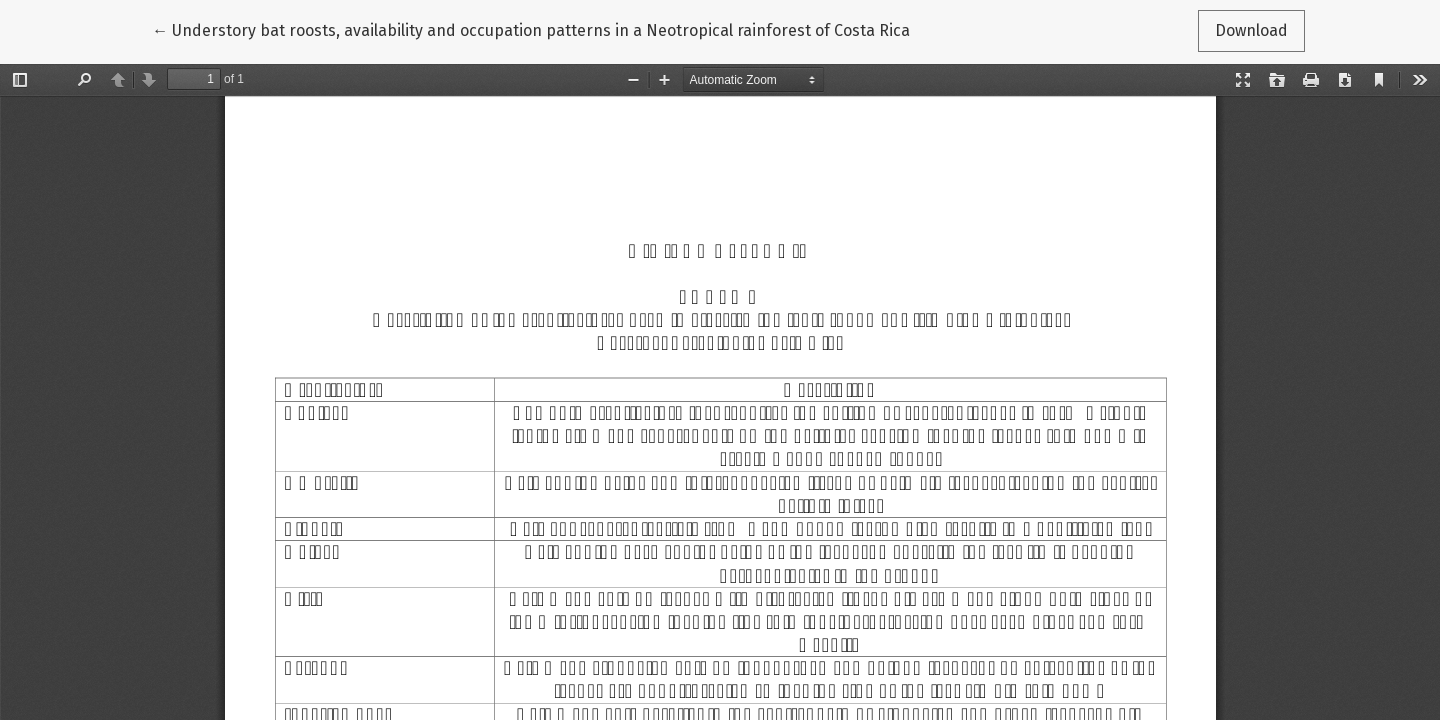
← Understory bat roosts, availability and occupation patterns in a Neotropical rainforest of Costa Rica (531, 29)
